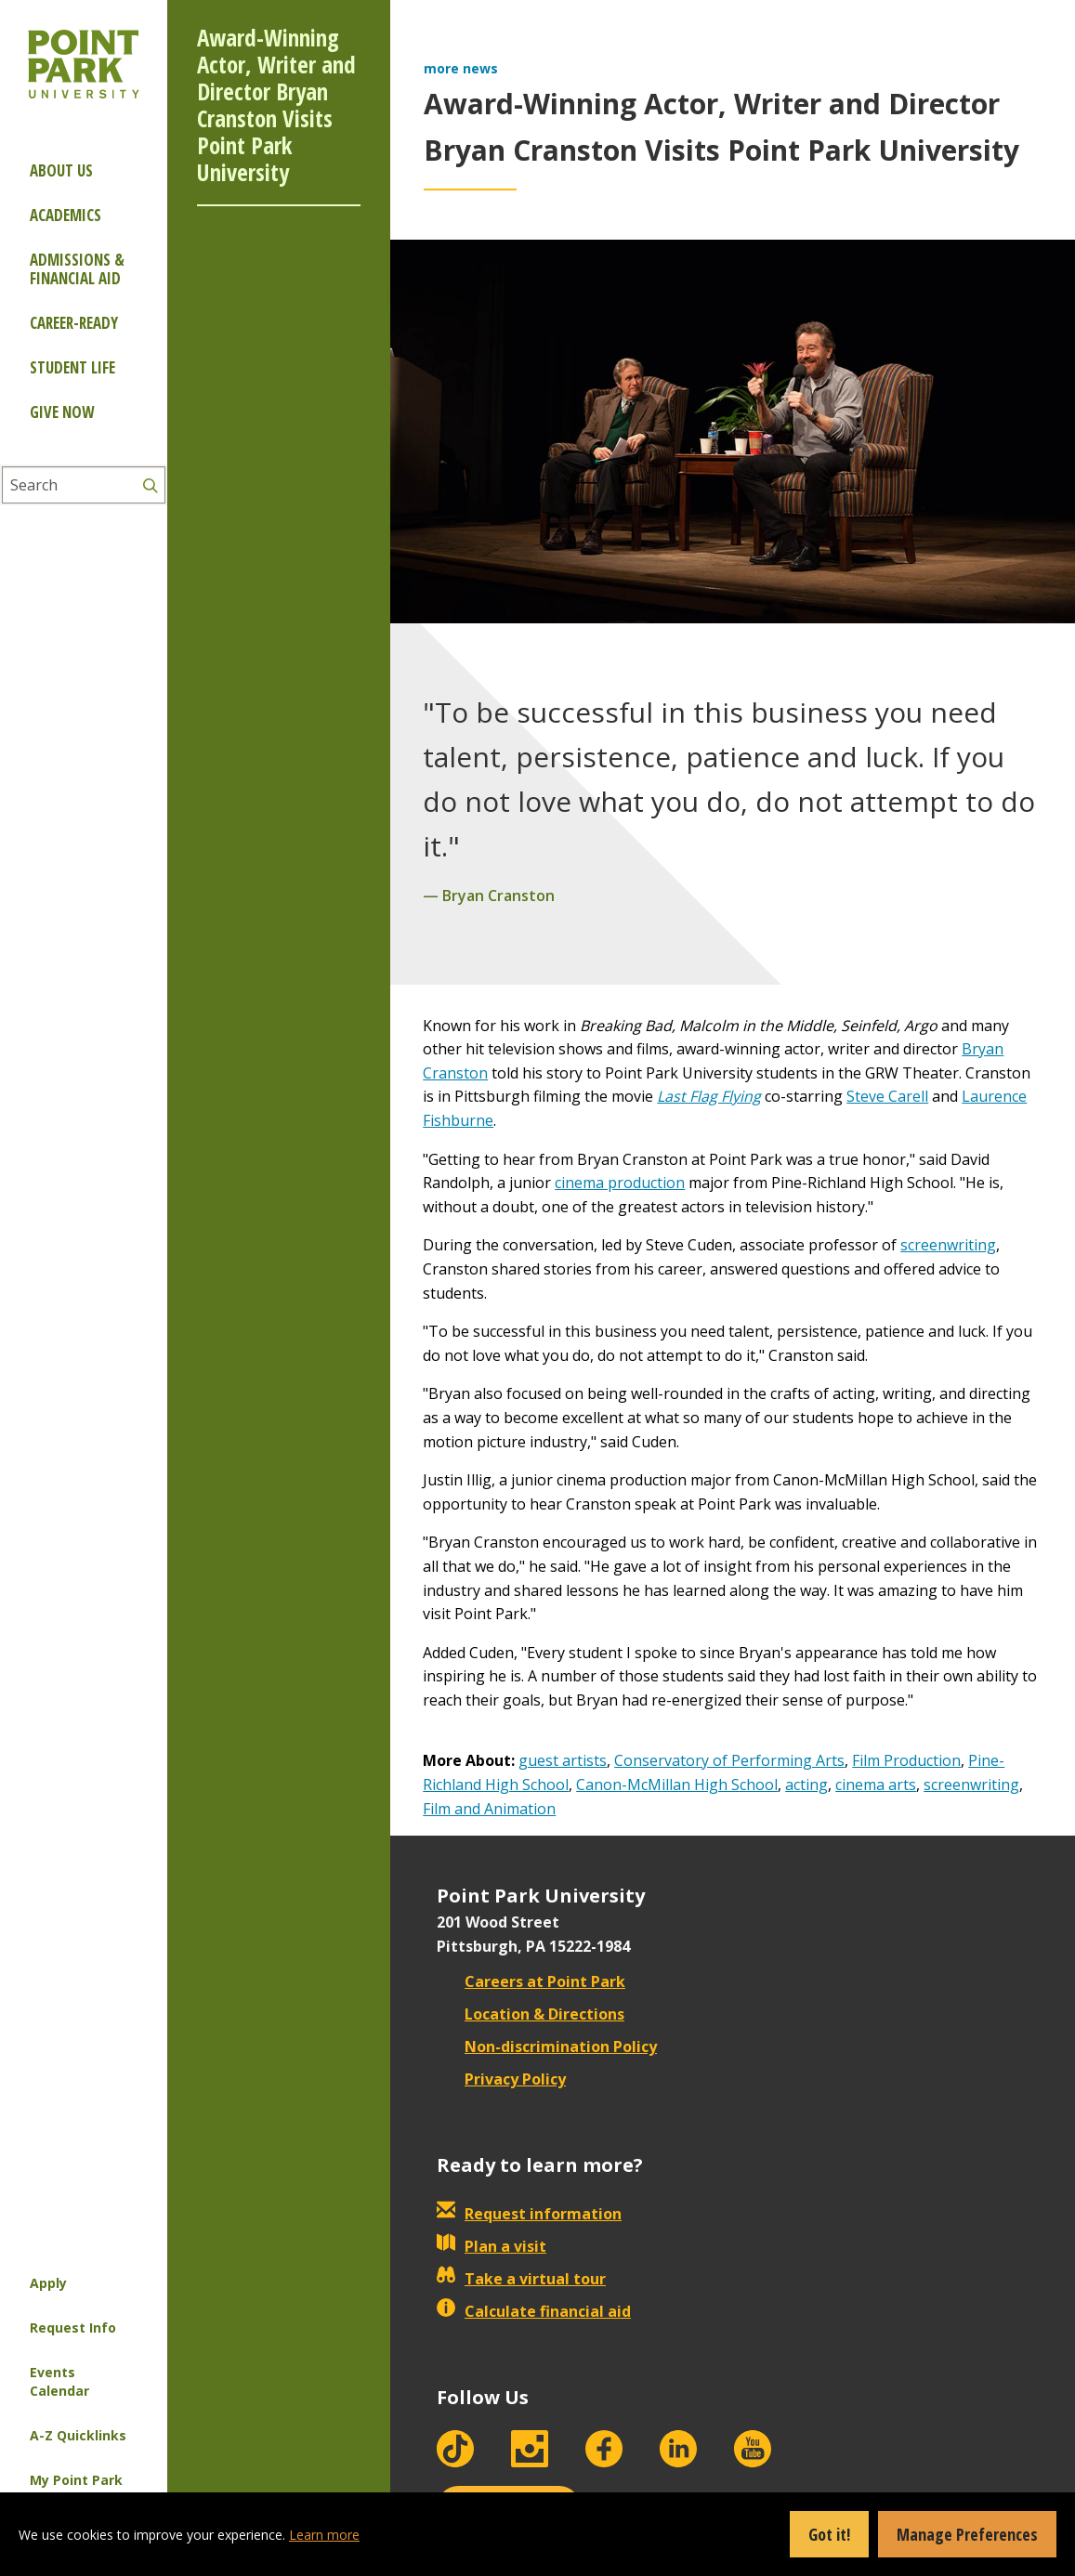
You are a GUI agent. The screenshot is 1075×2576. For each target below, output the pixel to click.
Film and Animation (489, 1808)
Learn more (324, 2534)
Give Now (62, 412)
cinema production (620, 1182)
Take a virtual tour (521, 2279)
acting (806, 1784)
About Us (61, 170)
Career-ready (74, 322)
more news (461, 68)
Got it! (829, 2534)
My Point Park (76, 2480)
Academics (65, 215)
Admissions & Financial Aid (77, 269)
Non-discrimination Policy (547, 2046)
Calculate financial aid (534, 2311)
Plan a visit (491, 2246)
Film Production (906, 1760)
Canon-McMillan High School (677, 1784)
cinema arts (875, 1784)
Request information (529, 2213)
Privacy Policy (501, 2079)
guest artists (562, 1760)
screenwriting (948, 1245)
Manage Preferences (967, 2534)
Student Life (72, 367)
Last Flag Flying (709, 1096)
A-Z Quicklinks (78, 2435)
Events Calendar (59, 2381)
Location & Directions (530, 2014)
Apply (48, 2283)
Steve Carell (887, 1096)
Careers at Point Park (531, 1981)
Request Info (73, 2327)
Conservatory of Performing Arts (729, 1760)
